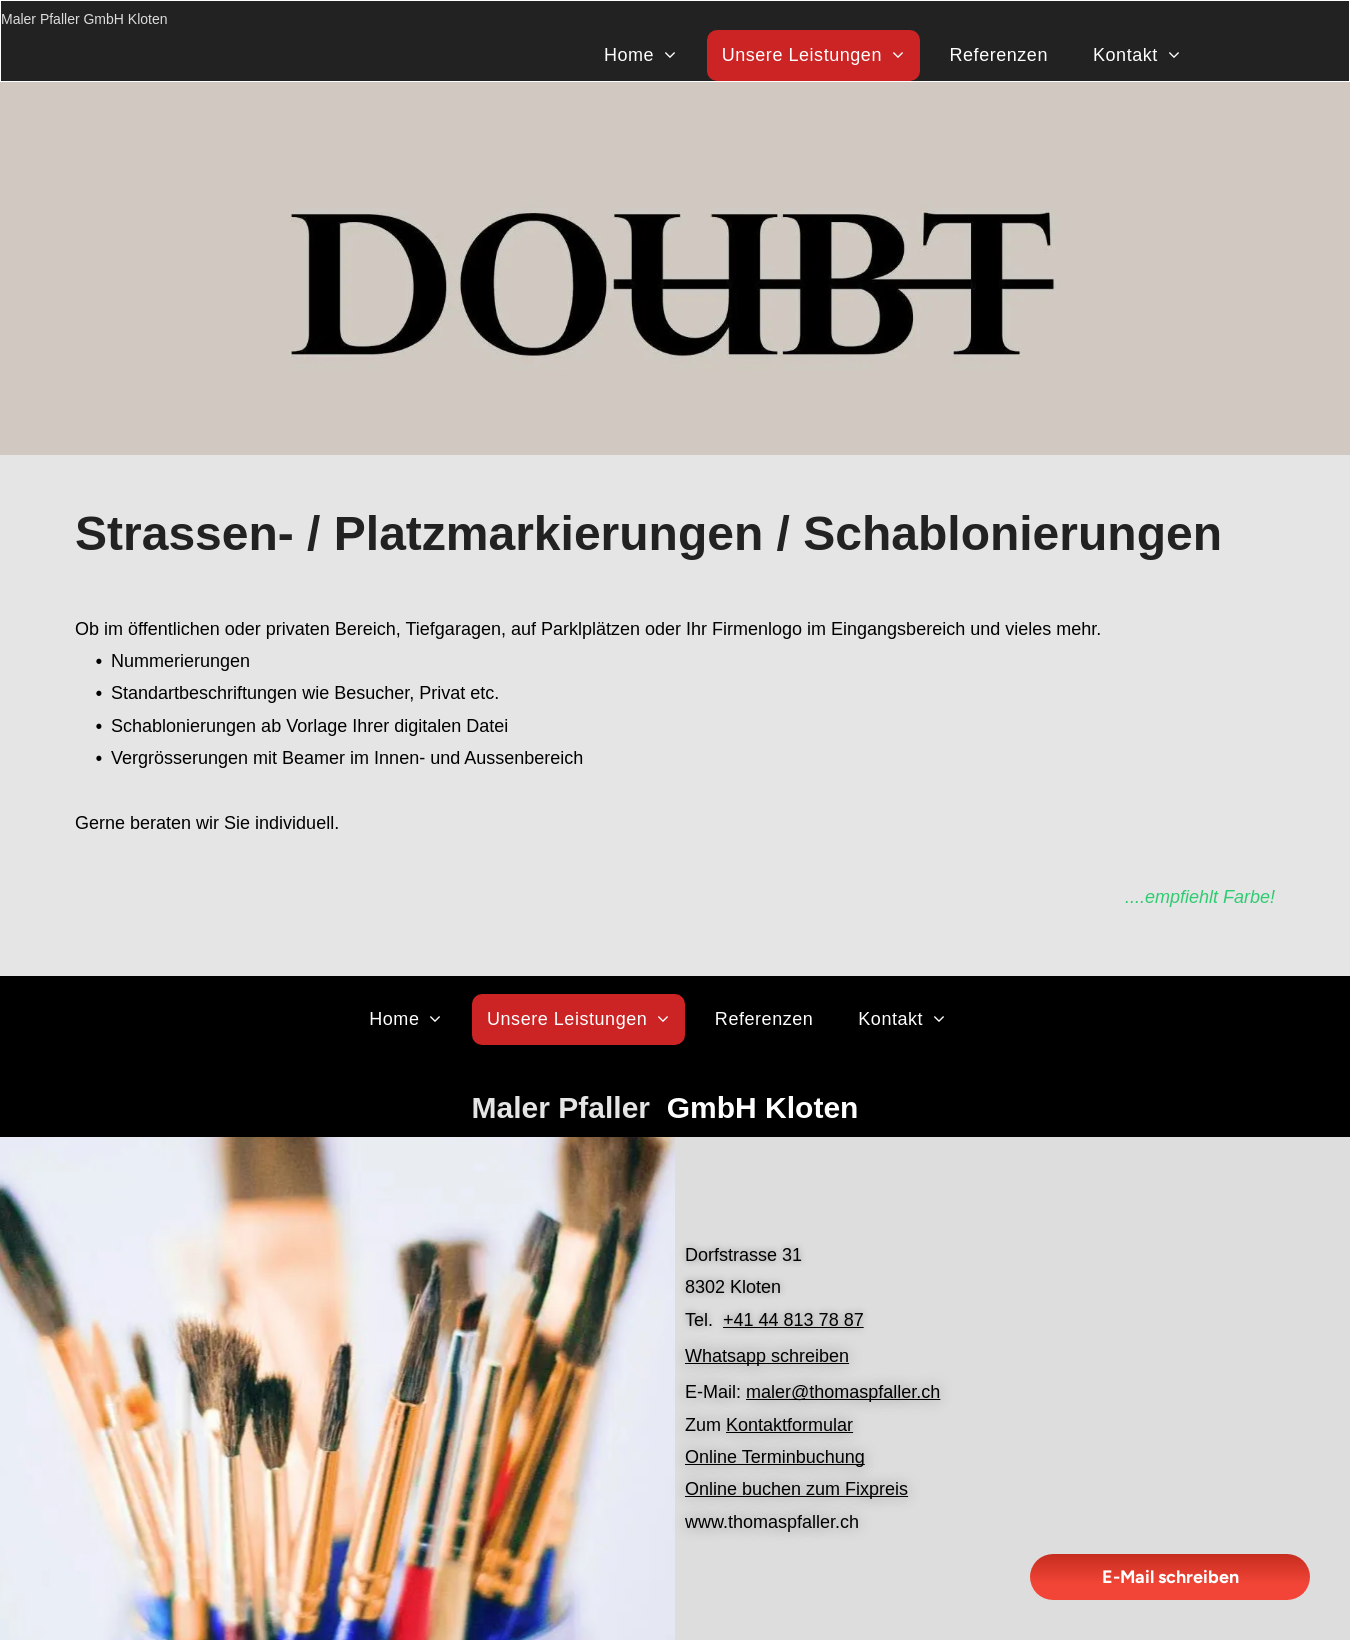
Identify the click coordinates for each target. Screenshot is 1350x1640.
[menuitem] (648, 55)
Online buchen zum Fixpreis (796, 1489)
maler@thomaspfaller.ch (843, 1392)
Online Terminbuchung (775, 1457)
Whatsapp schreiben (767, 1356)
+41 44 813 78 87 (793, 1320)
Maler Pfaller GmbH (62, 19)
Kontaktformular (789, 1425)
